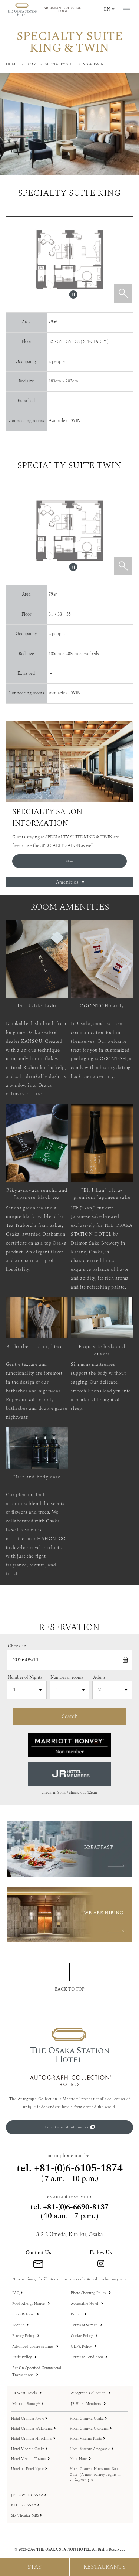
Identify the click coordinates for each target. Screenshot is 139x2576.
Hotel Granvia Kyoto (29, 2419)
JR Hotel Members (88, 2404)
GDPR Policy (83, 2346)
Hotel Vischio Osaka (29, 2449)
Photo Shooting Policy (91, 2293)
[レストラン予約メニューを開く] (104, 2567)
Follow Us (101, 2252)
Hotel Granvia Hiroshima (33, 2438)
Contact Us (38, 2252)
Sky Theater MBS (26, 2515)
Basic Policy (24, 2357)
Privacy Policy (25, 2336)
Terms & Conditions (89, 2357)
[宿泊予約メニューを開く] (35, 2567)
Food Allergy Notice (31, 2304)
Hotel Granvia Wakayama (33, 2429)
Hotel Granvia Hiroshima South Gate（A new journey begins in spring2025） (95, 2474)
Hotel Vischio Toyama (30, 2459)
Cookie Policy (84, 2336)
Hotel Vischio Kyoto (87, 2438)
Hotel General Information (69, 2127)
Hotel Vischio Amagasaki (91, 2449)
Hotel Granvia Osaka (88, 2419)
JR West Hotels (27, 2393)
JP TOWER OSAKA (28, 2495)
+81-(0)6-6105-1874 (78, 2168)
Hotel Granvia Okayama (91, 2429)
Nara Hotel (80, 2459)
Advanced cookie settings (35, 2346)
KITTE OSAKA (25, 2505)
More (69, 861)
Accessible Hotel (87, 2304)
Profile (78, 2314)
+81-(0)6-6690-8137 (76, 2207)
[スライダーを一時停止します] (73, 294)
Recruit (20, 2325)
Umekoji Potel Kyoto (29, 2469)
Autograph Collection (90, 2393)
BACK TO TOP (70, 1989)
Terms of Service (86, 2325)
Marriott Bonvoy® (27, 2404)
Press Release (25, 2314)
